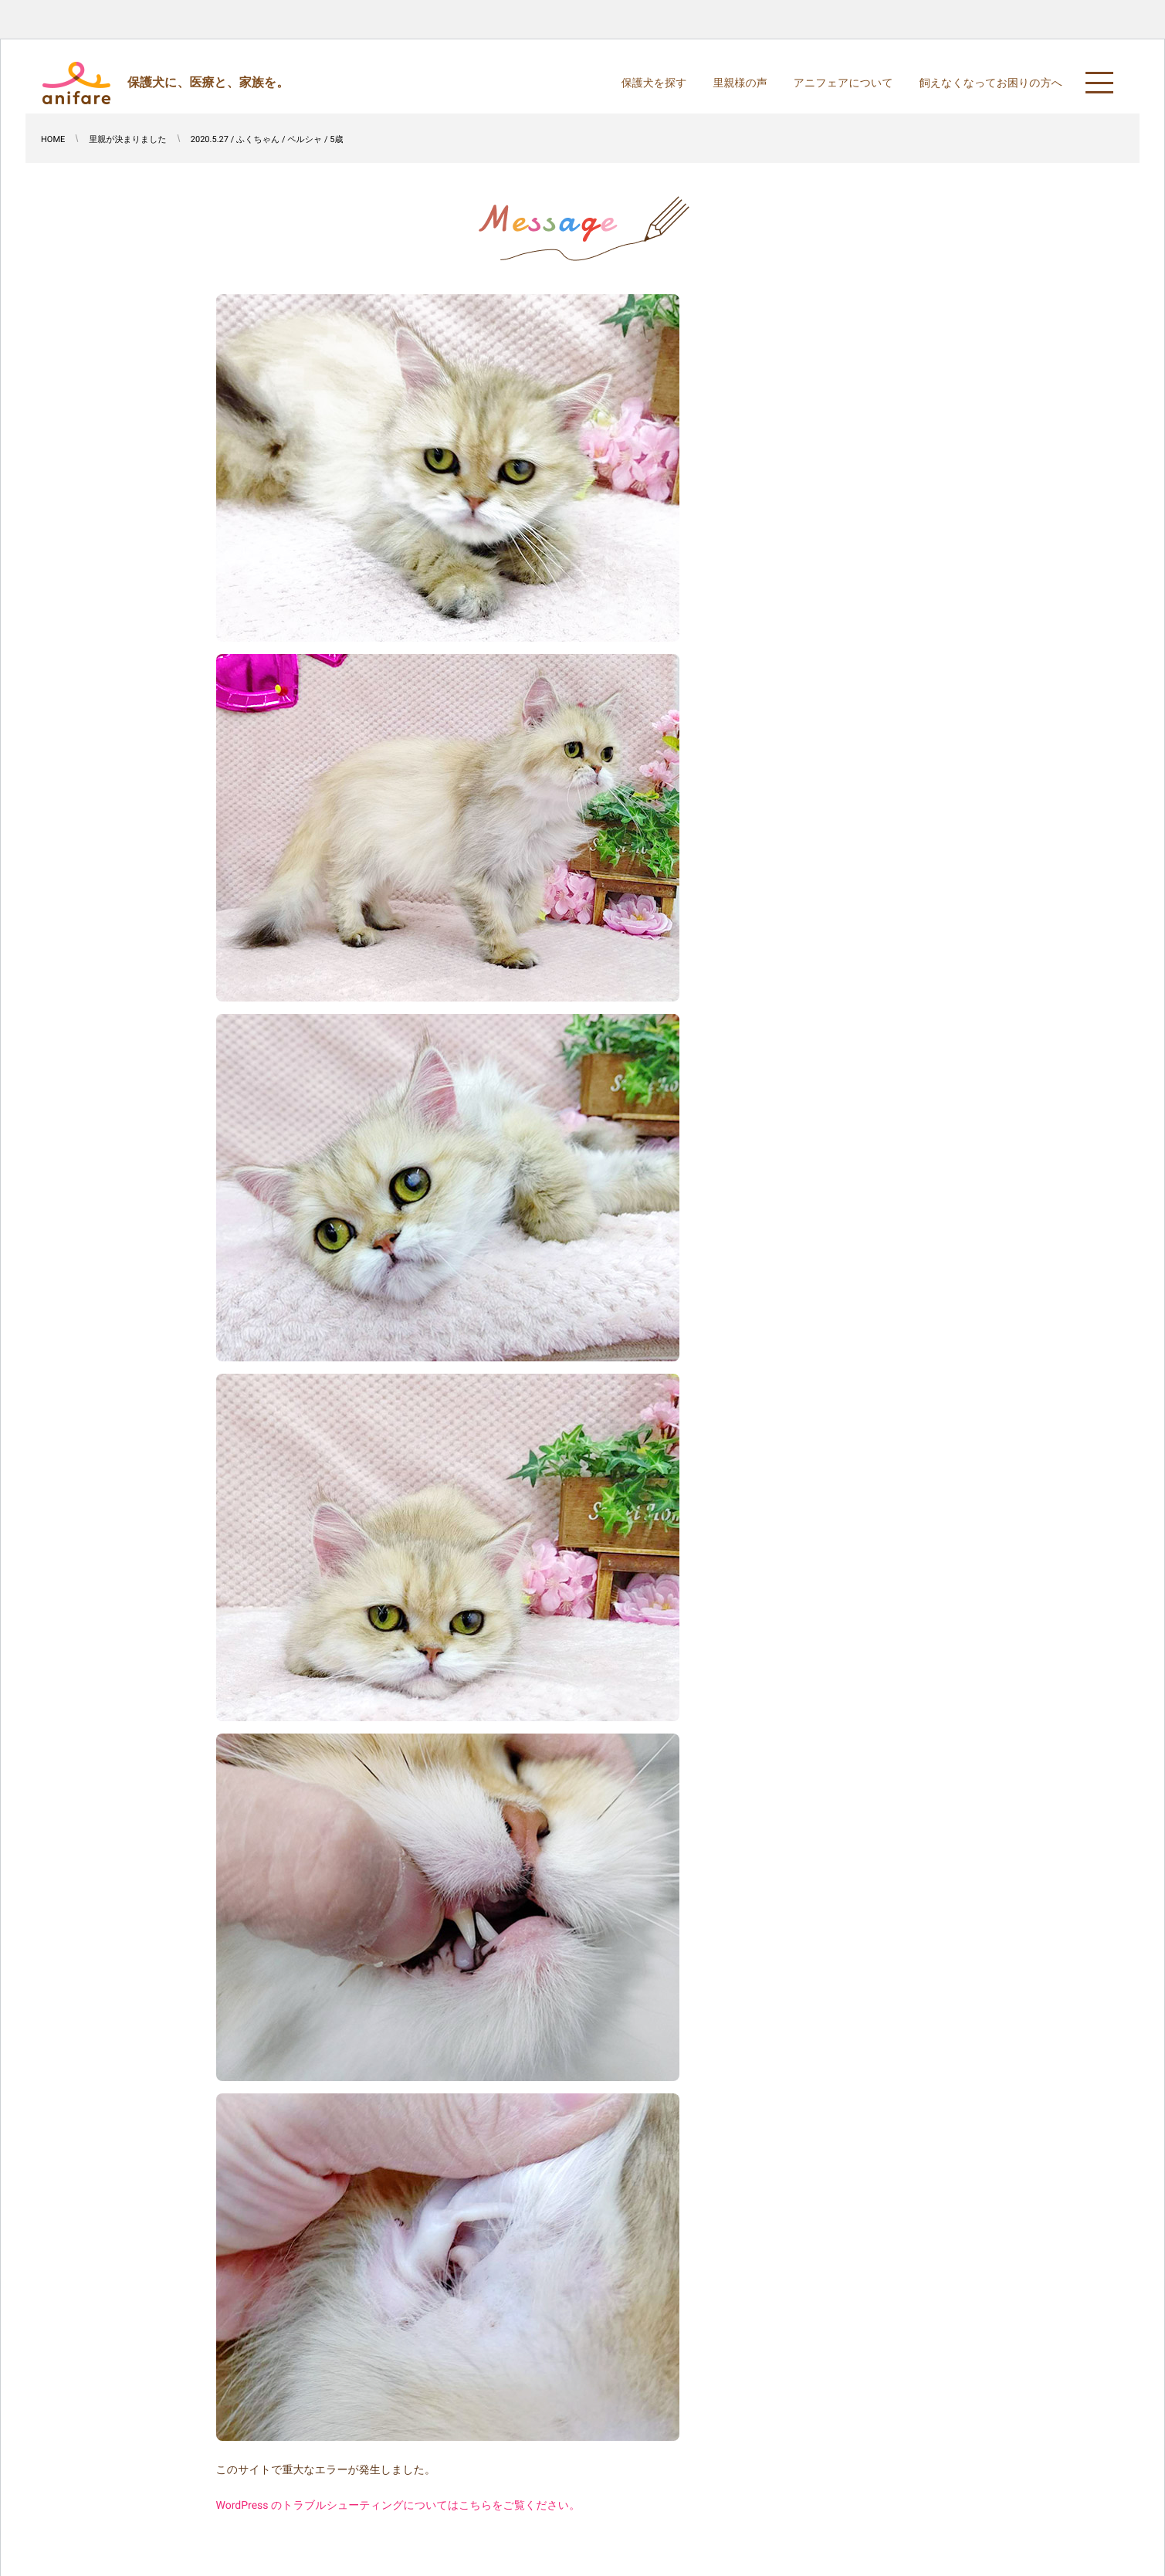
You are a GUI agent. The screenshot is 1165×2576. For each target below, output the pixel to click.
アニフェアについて (843, 83)
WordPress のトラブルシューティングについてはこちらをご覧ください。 (398, 2506)
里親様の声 (740, 83)
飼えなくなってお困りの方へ (990, 83)
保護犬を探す (654, 83)
